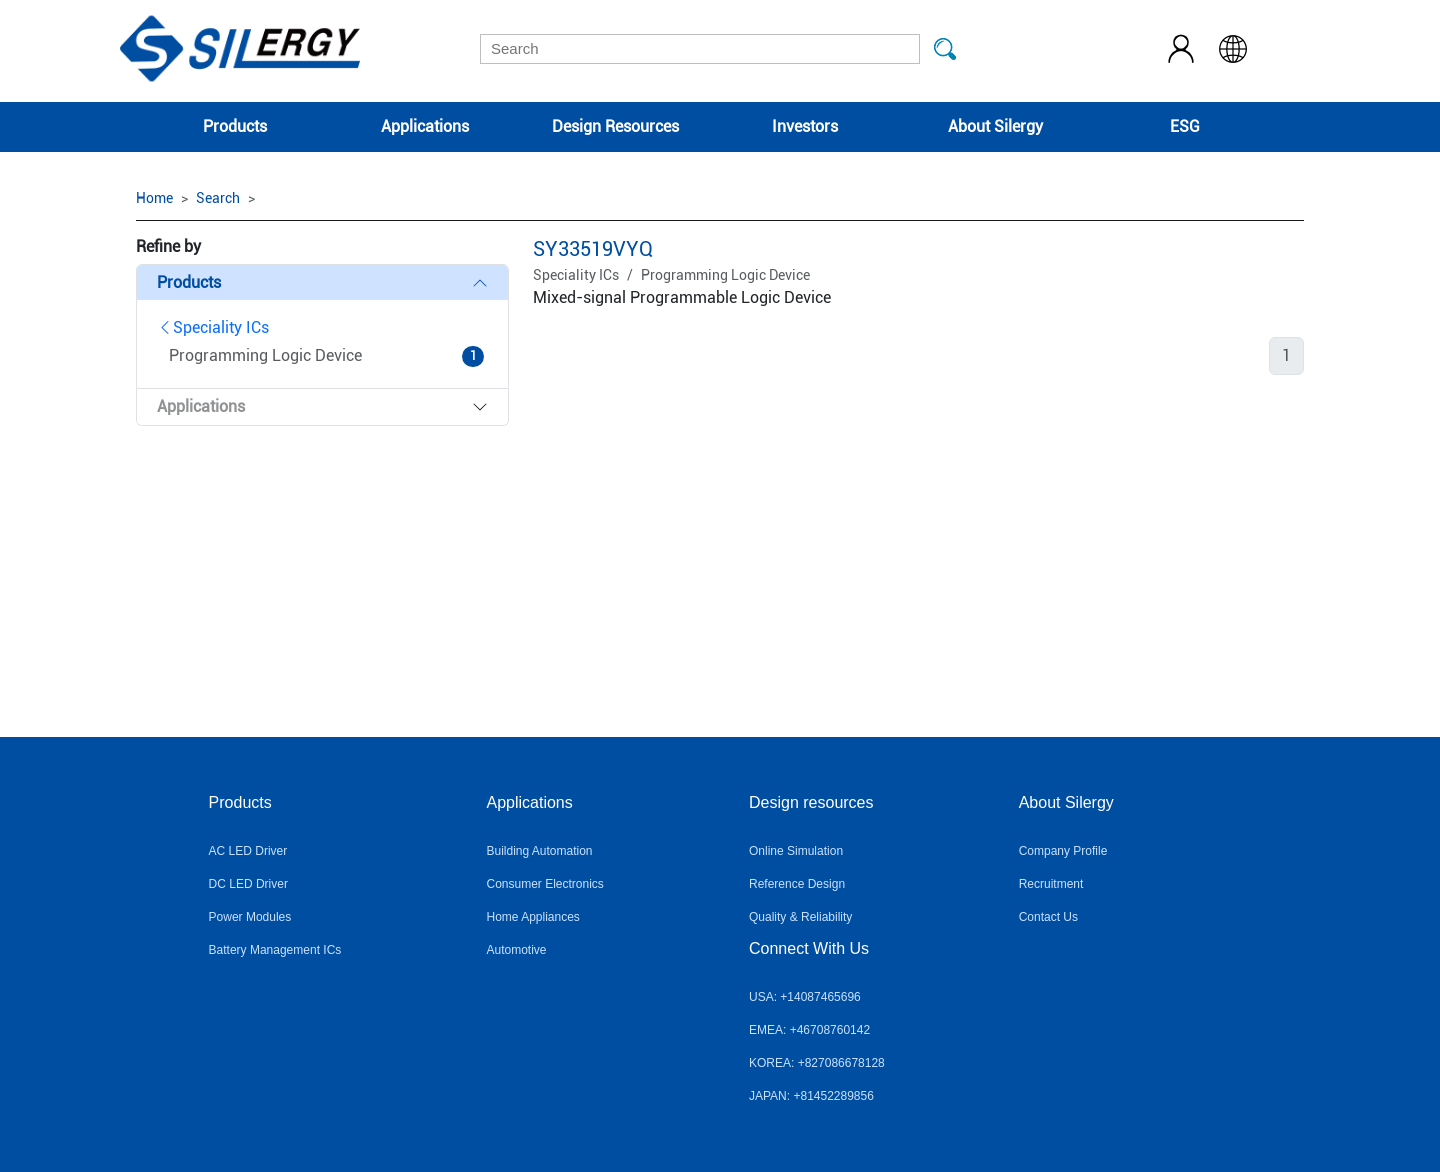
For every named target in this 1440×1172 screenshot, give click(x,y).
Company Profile (1063, 851)
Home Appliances (532, 917)
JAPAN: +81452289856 (811, 1096)
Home (154, 198)
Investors (805, 126)
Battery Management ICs (275, 950)
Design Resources (615, 126)
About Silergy (995, 126)
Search (218, 198)
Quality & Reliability (800, 917)
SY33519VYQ (593, 249)
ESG (1185, 126)
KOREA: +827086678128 (817, 1063)
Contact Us (1048, 917)
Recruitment (1051, 884)
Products (235, 126)
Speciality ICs (213, 327)
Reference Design (797, 884)
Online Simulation (796, 851)
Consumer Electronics (544, 884)
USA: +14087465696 (805, 997)
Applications (425, 126)
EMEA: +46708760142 (809, 1030)
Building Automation (539, 851)
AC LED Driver (248, 851)
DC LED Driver (248, 884)
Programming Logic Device (725, 275)
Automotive (516, 950)
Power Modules (250, 917)
